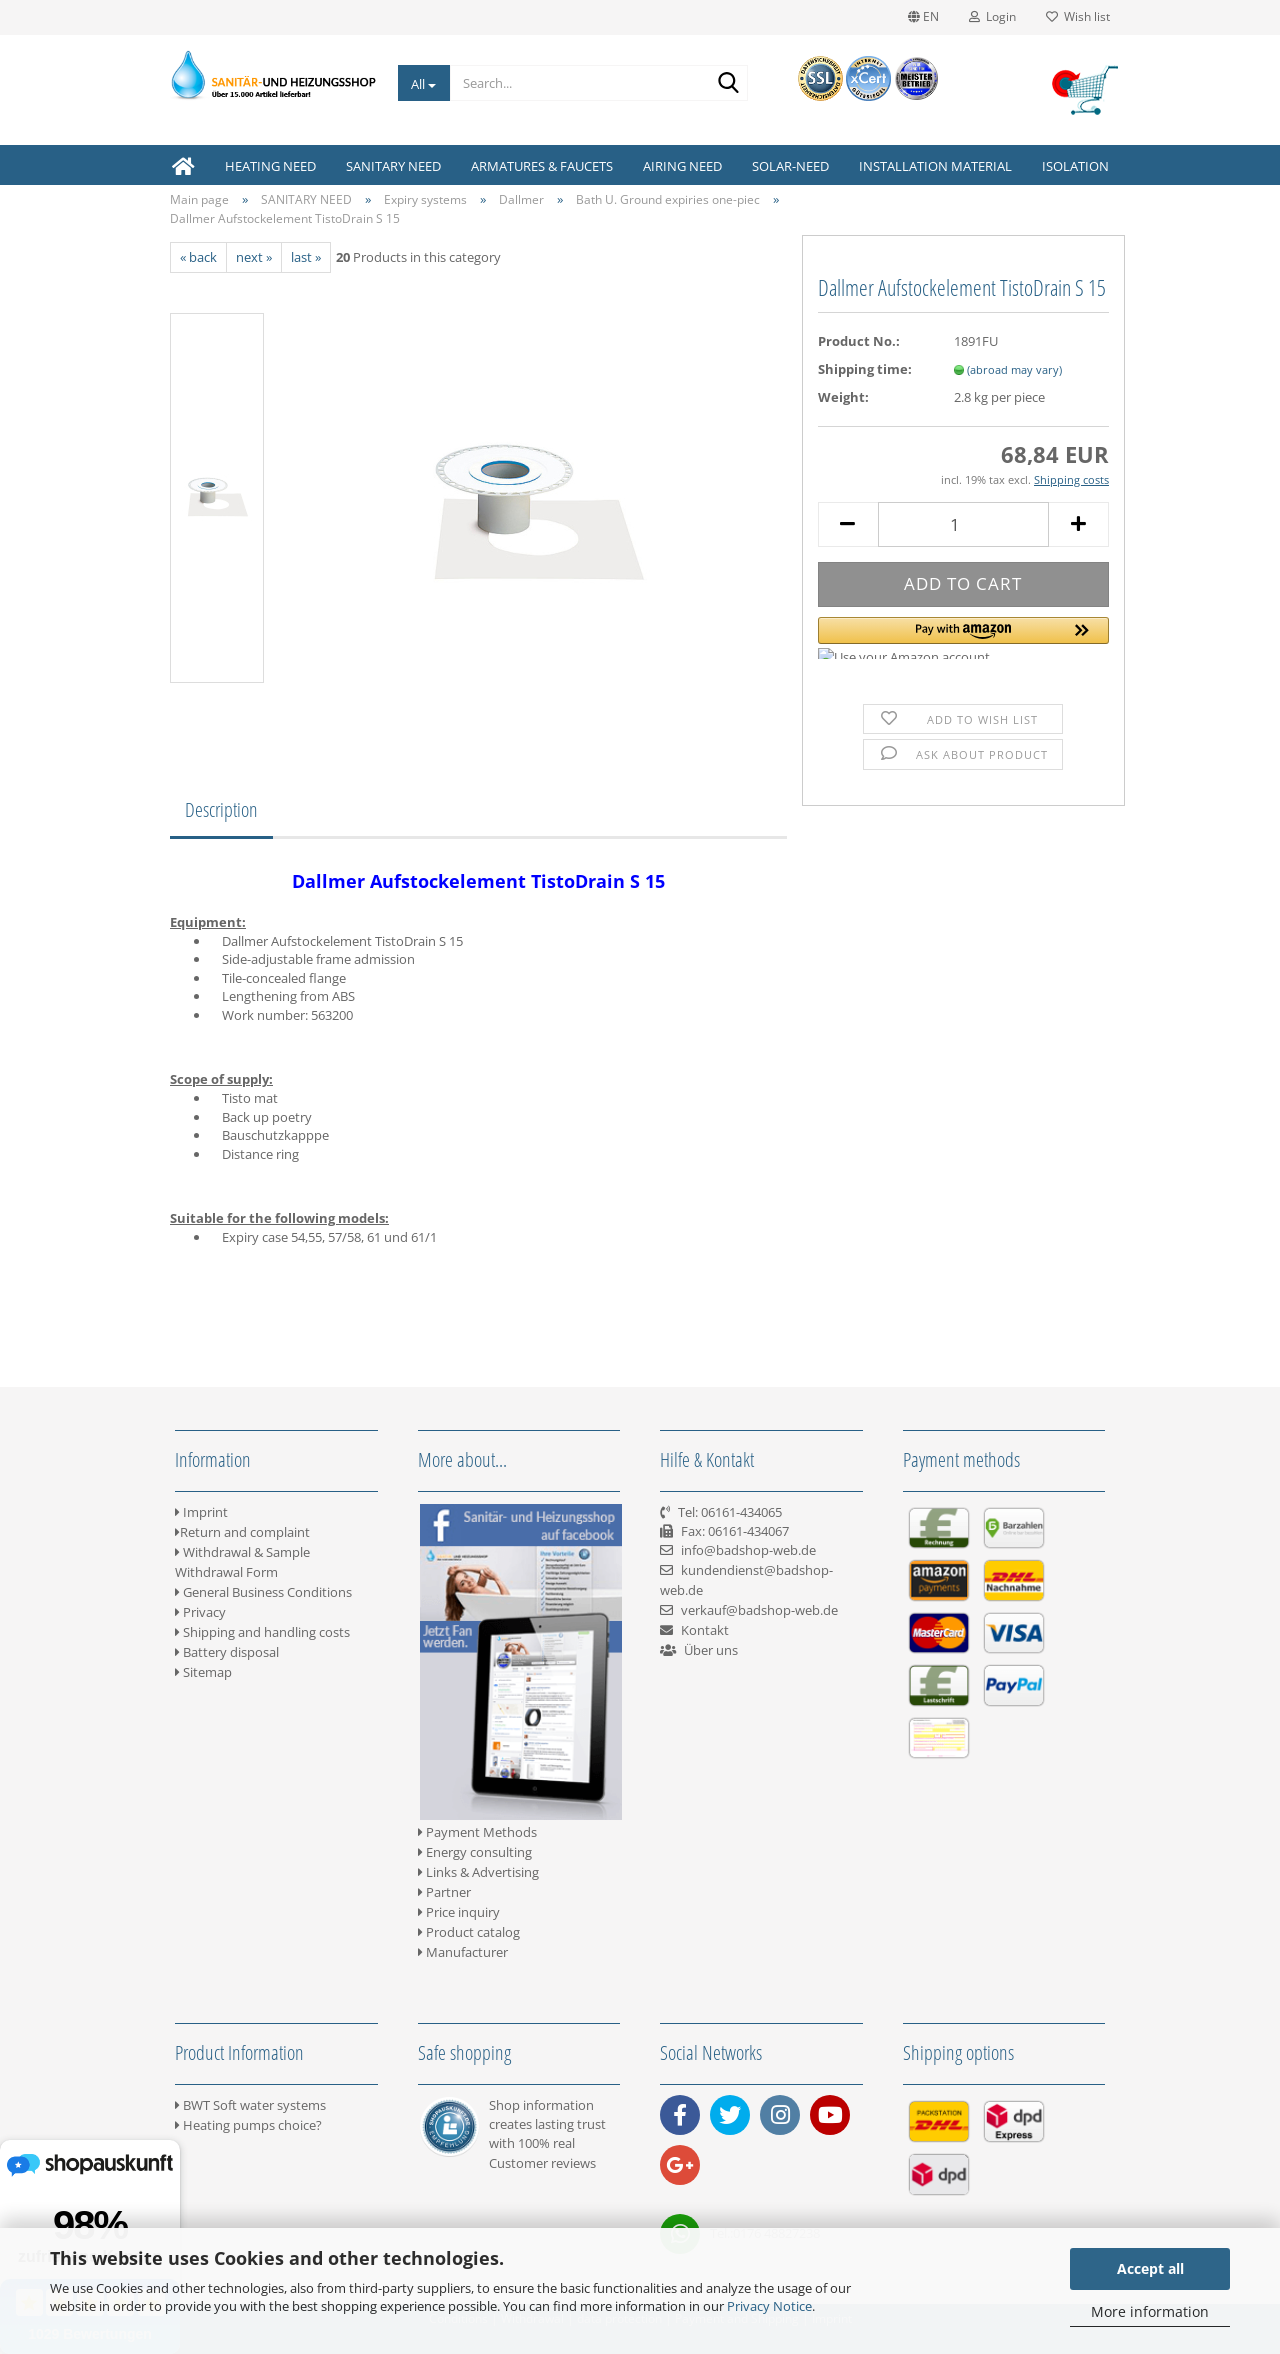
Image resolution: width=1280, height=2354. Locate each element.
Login (992, 16)
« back (198, 257)
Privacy (200, 1612)
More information (1150, 2311)
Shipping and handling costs (262, 1632)
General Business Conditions (263, 1592)
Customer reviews (542, 2163)
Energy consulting (475, 1852)
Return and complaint (242, 1532)
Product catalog (469, 1932)
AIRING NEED (682, 166)
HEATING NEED (270, 166)
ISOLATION (1075, 166)
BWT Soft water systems (250, 2105)
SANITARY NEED (393, 166)
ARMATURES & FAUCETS (542, 166)
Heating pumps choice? (248, 2125)
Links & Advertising (478, 1872)
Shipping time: (865, 369)
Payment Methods (477, 1832)
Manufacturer (463, 1952)
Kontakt (705, 1630)
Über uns (711, 1650)
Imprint (201, 1512)
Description (221, 809)
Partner (444, 1892)
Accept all (1150, 2268)
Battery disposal (227, 1652)
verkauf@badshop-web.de (759, 1610)
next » (254, 257)
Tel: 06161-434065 (730, 1512)
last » (306, 257)
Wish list (1078, 16)
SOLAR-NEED (790, 166)
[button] (963, 638)
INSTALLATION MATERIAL (935, 166)
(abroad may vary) (1014, 369)
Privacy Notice (769, 2306)
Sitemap (203, 1672)
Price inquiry (459, 1912)
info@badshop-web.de (748, 1550)
